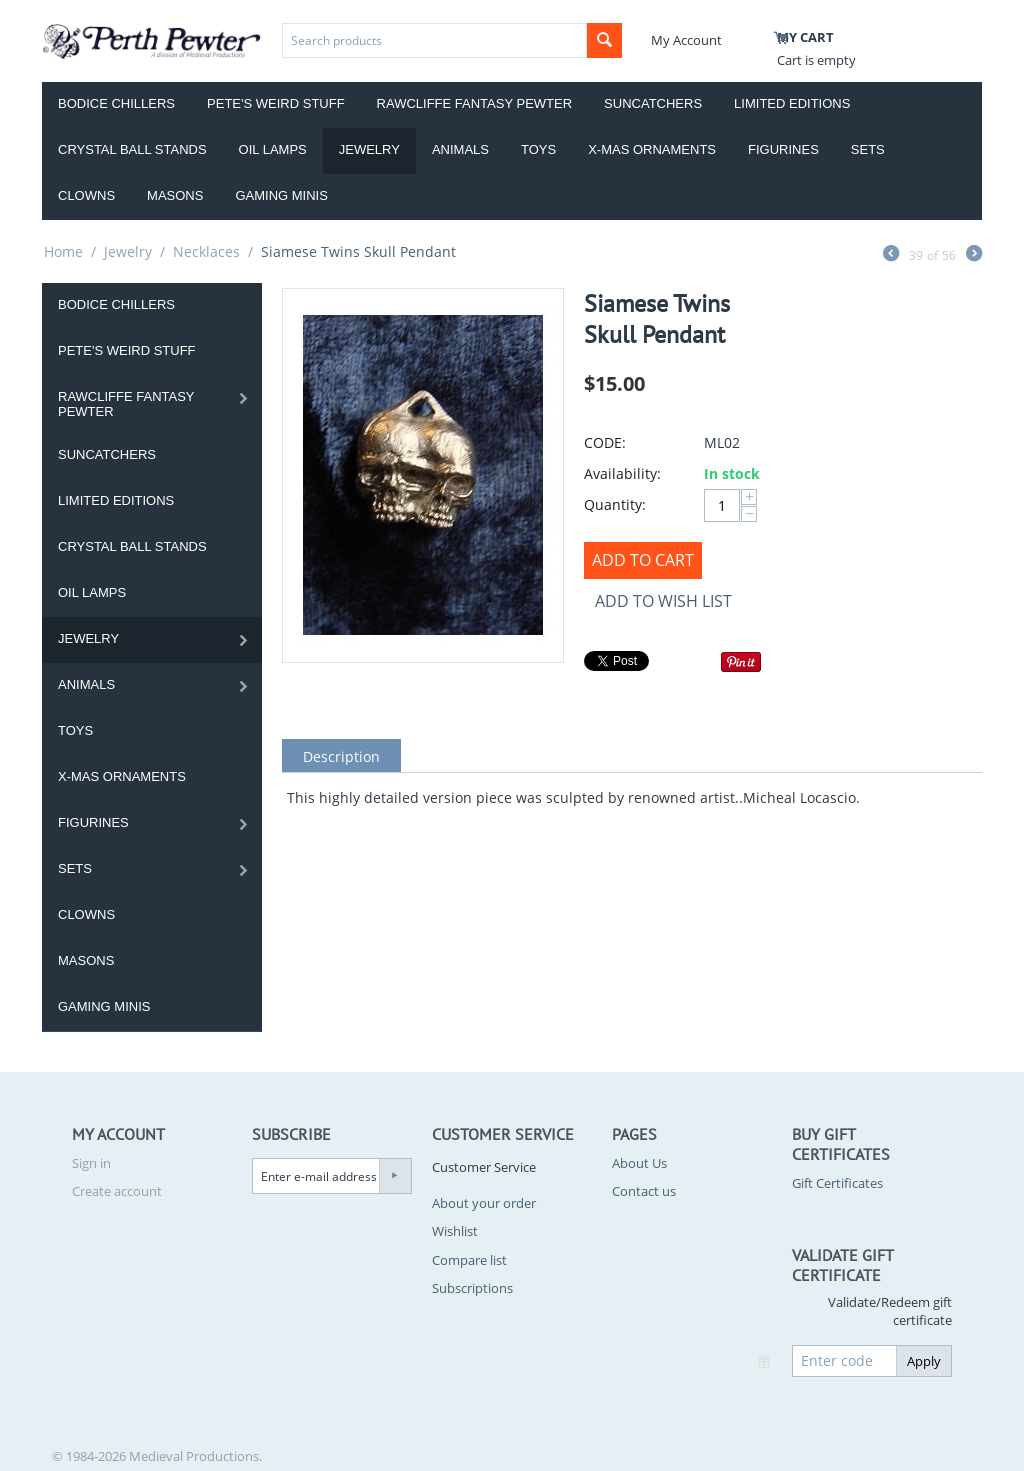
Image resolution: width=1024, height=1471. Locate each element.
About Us (639, 1163)
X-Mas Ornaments (652, 149)
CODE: (605, 442)
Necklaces (206, 251)
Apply (924, 1361)
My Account (686, 40)
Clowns (86, 195)
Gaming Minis (281, 195)
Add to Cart (643, 560)
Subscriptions (472, 1288)
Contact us (644, 1191)
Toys (538, 149)
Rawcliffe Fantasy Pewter (475, 103)
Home (63, 251)
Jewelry (369, 149)
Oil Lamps (273, 149)
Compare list (469, 1260)
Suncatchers (653, 103)
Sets (868, 149)
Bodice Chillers (116, 103)
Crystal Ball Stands (132, 149)
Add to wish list (663, 601)
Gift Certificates (837, 1183)
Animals (460, 149)
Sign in (91, 1163)
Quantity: (615, 504)
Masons (175, 195)
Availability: (622, 473)
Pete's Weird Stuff (276, 103)
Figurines (783, 149)
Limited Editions (792, 103)
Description (341, 756)
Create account (117, 1191)
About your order (484, 1203)
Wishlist (455, 1231)
